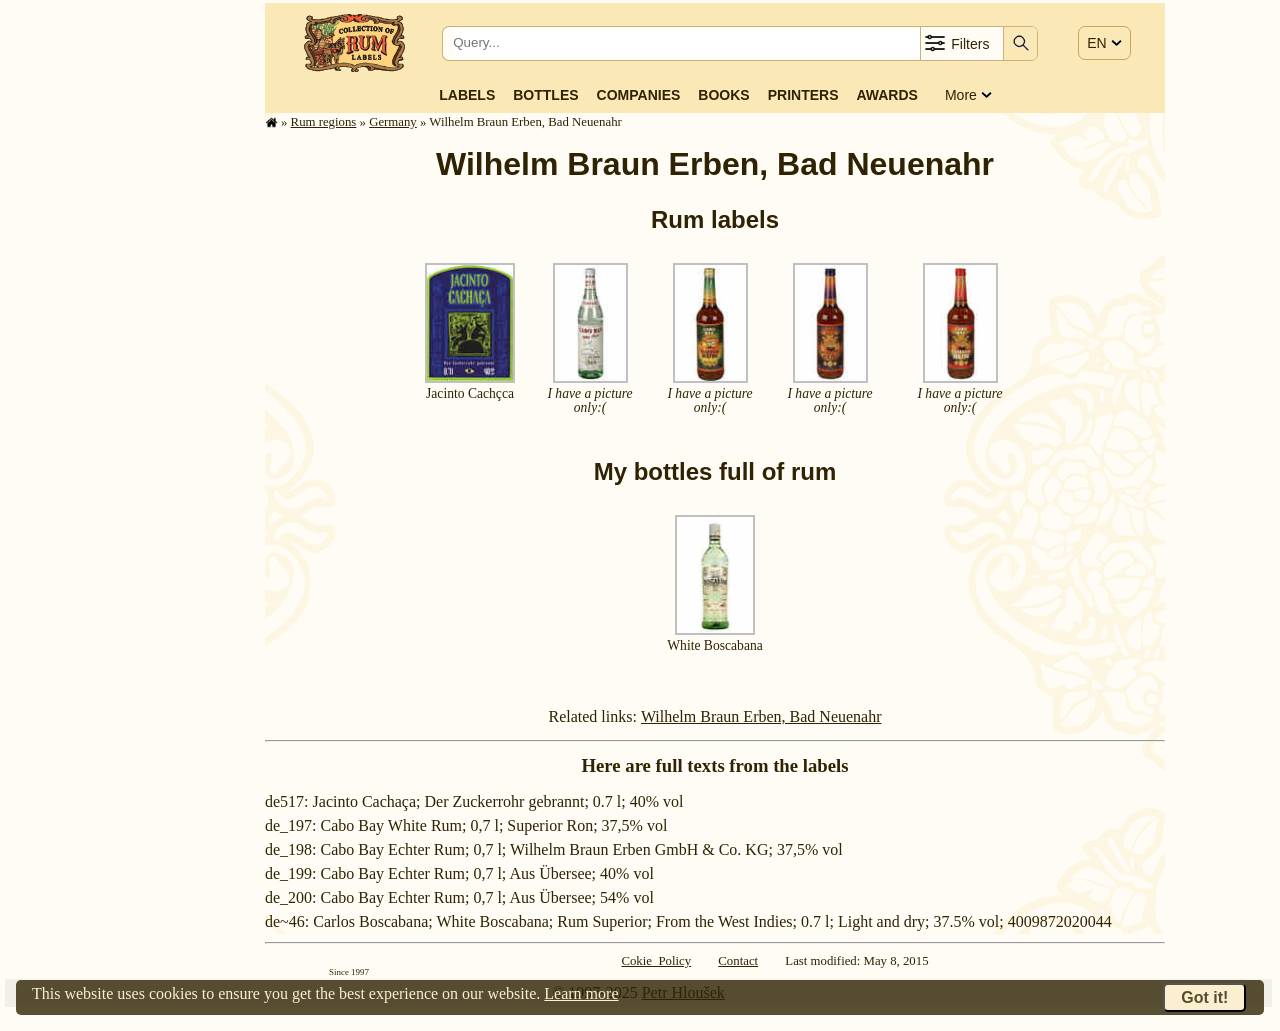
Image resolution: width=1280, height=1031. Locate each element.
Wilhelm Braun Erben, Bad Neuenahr (761, 716)
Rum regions (324, 122)
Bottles (545, 95)
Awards (886, 95)
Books (723, 95)
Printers (803, 95)
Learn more (581, 993)
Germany (393, 122)
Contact (738, 961)
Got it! (1204, 997)
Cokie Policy (656, 961)
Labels (467, 95)
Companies (639, 95)
